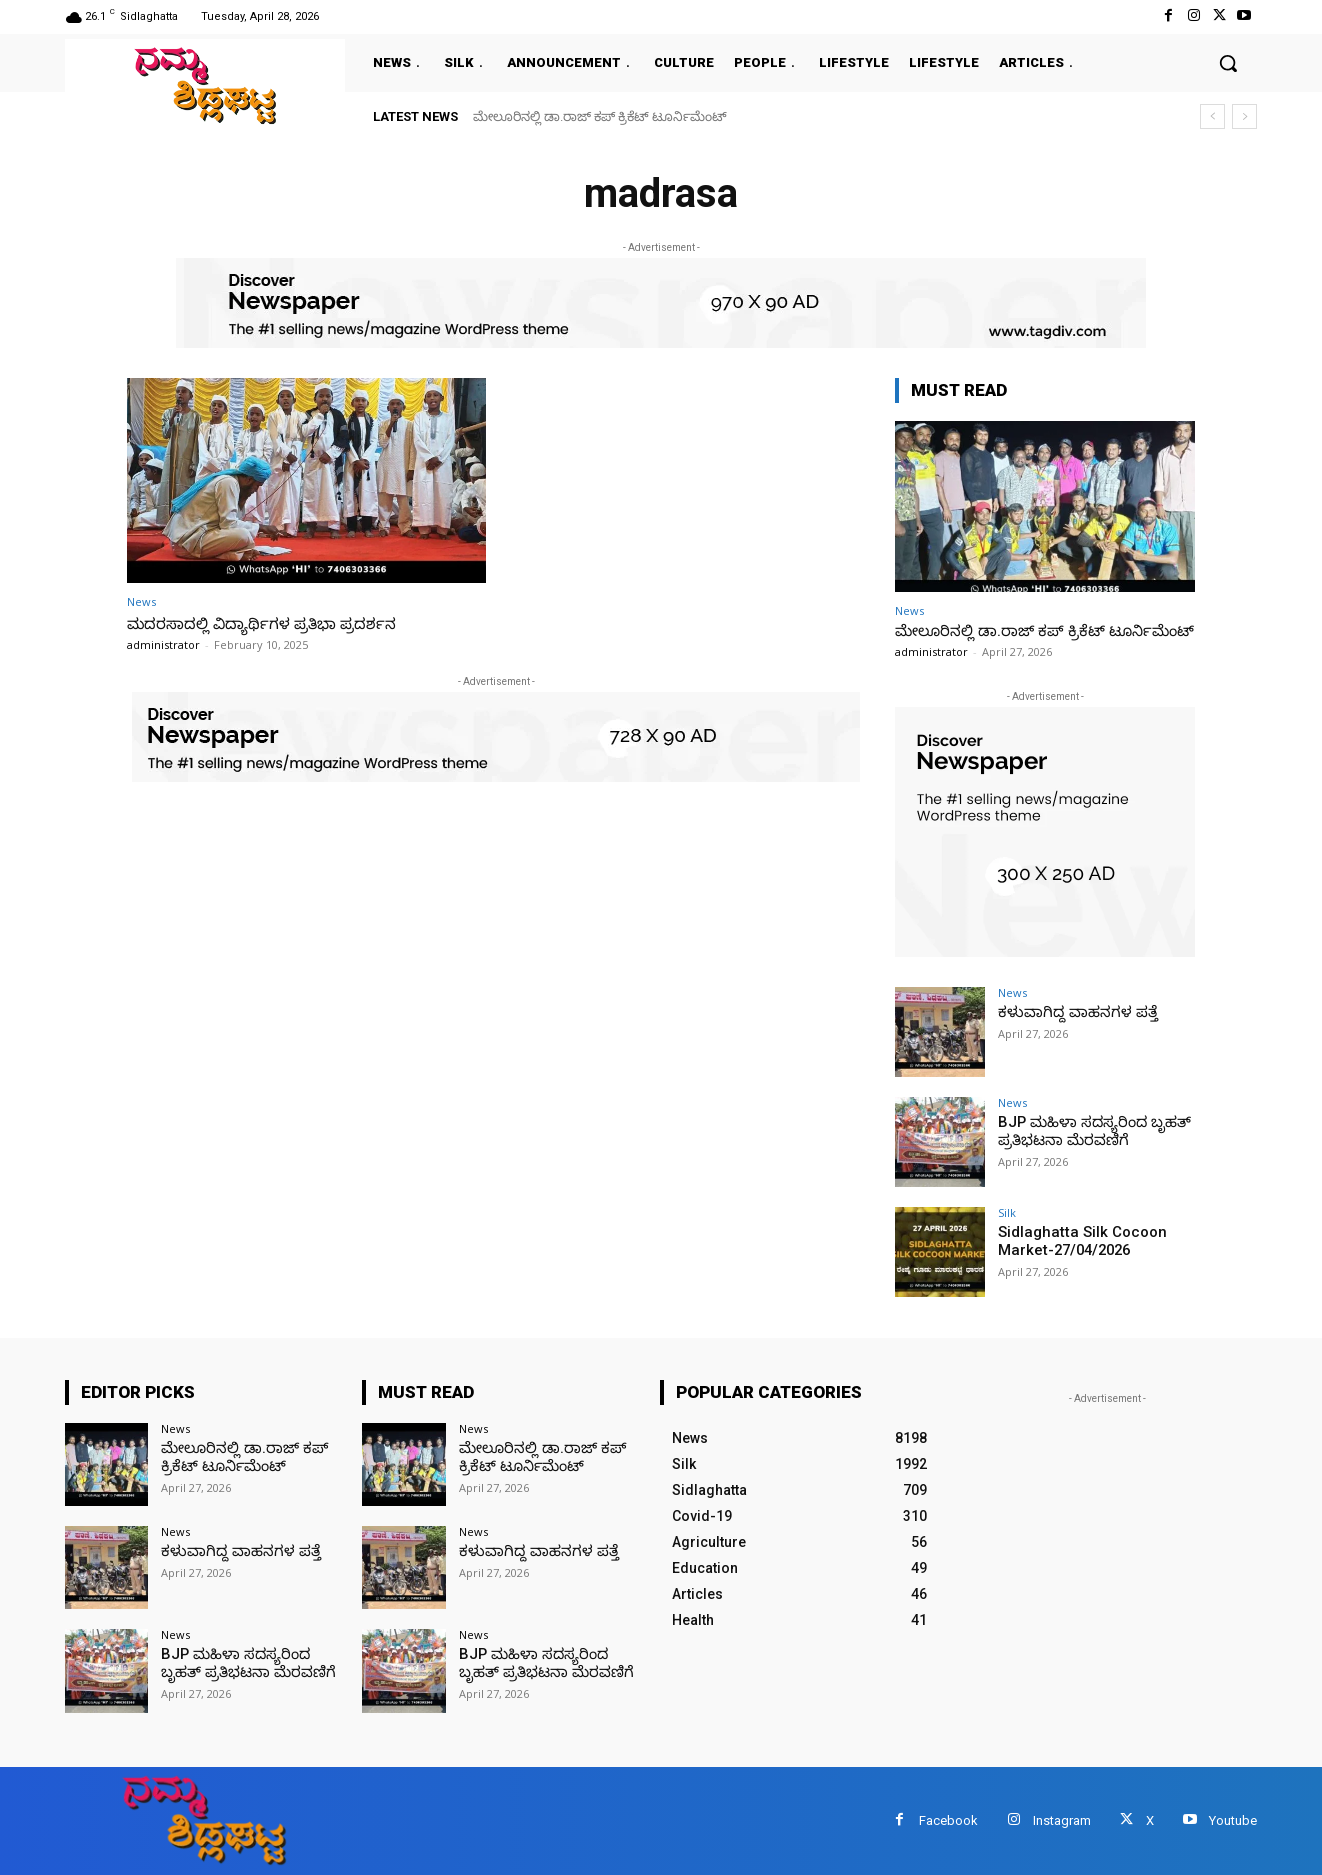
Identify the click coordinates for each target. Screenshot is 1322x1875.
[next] (1244, 116)
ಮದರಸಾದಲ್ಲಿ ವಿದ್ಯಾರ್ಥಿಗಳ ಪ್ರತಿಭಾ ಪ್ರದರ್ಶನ (275, 623)
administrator (163, 644)
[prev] (1212, 116)
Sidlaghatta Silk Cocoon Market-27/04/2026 (1076, 1240)
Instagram (1062, 1820)
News (141, 601)
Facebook (948, 1820)
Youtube (1233, 1820)
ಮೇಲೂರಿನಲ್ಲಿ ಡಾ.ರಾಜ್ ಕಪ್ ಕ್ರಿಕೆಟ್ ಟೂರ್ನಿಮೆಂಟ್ (600, 116)
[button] (1228, 63)
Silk (1007, 1212)
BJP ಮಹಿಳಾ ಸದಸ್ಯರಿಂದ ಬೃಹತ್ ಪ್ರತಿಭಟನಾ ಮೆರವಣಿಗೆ (1087, 1130)
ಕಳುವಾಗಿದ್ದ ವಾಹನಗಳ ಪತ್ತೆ (1070, 1012)
